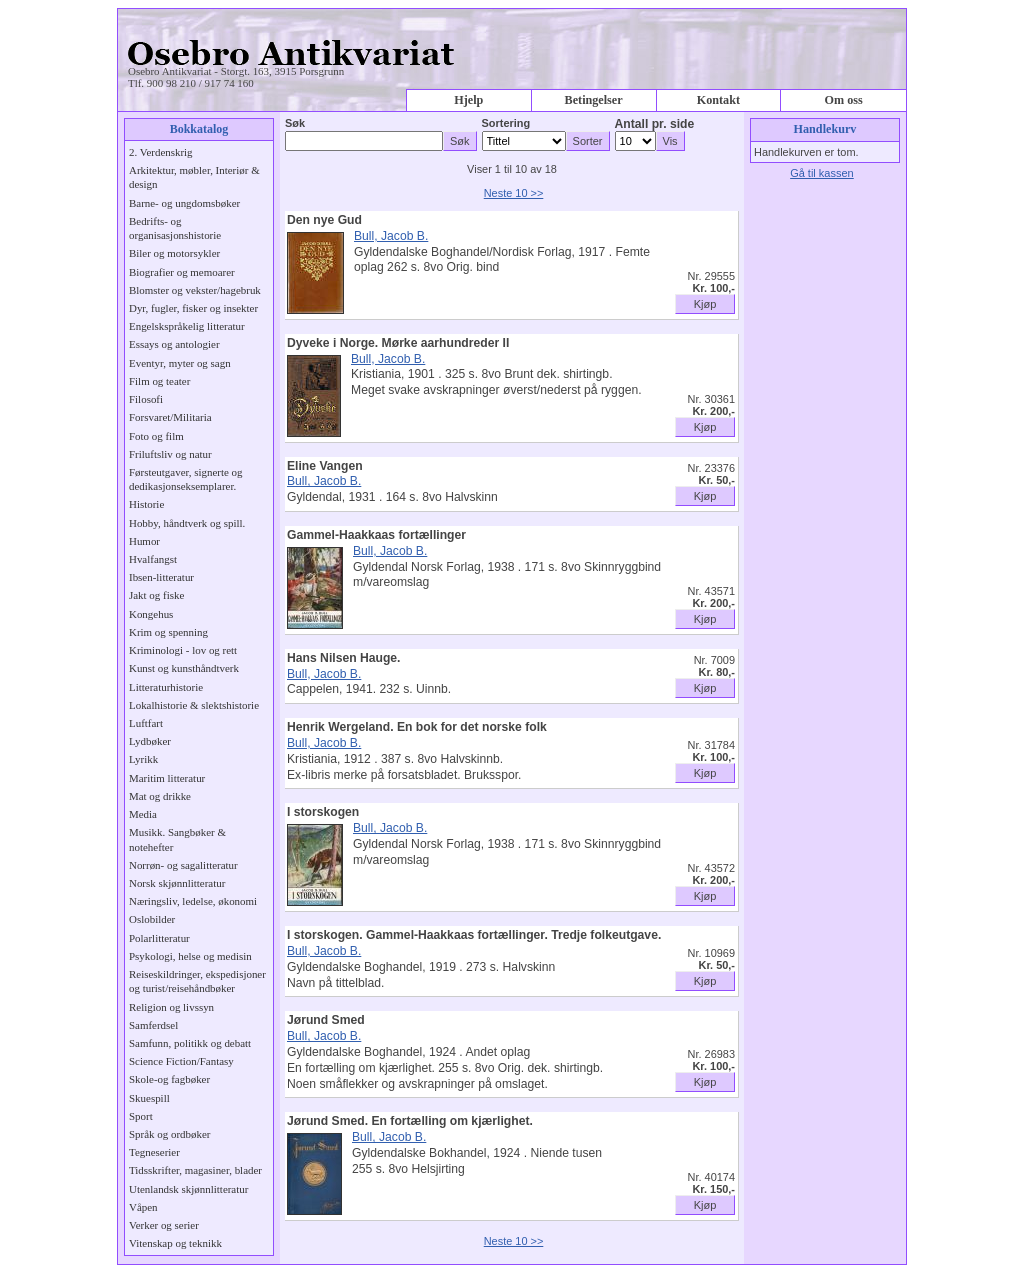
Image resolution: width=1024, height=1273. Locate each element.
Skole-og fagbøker (169, 1079)
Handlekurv (825, 129)
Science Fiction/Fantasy (181, 1061)
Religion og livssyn (171, 1007)
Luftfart (146, 723)
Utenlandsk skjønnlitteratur (188, 1189)
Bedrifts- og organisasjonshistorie (175, 228)
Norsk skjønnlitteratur (177, 883)
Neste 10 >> (514, 193)
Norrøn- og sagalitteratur (183, 865)
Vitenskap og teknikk (175, 1243)
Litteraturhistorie (166, 687)
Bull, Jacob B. (391, 236)
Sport (141, 1116)
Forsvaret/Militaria (170, 417)
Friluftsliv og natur (170, 454)
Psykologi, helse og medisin (190, 956)
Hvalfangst (153, 559)
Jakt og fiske (156, 595)
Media (143, 814)
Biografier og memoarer (182, 272)
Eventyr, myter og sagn (180, 363)
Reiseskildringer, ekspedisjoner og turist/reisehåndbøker (197, 981)
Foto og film (156, 436)
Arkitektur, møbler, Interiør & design (194, 177)
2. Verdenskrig (161, 152)
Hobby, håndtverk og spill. (187, 523)
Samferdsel (153, 1025)
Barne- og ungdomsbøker (184, 203)
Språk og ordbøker (169, 1134)
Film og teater (159, 381)
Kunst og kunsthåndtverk (184, 668)
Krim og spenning (168, 632)
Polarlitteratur (159, 938)
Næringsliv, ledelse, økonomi (193, 901)
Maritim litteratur (167, 778)
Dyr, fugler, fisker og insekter (193, 308)
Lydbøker (150, 741)
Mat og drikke (160, 796)
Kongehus (151, 614)
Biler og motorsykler (174, 253)
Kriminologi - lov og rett (183, 650)
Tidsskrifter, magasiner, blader (195, 1170)
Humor (144, 541)
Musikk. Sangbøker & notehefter (177, 839)
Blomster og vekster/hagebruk (195, 290)
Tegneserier (154, 1152)
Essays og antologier (174, 344)
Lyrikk (143, 759)
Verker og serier (164, 1225)
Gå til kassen (822, 173)
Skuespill (149, 1098)
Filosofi (146, 399)
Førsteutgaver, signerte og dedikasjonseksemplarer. (185, 479)
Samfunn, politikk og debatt (190, 1043)
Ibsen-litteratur (161, 577)
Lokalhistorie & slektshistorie (194, 705)
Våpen (143, 1207)
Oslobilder (152, 919)
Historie (146, 504)
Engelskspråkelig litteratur (187, 326)
